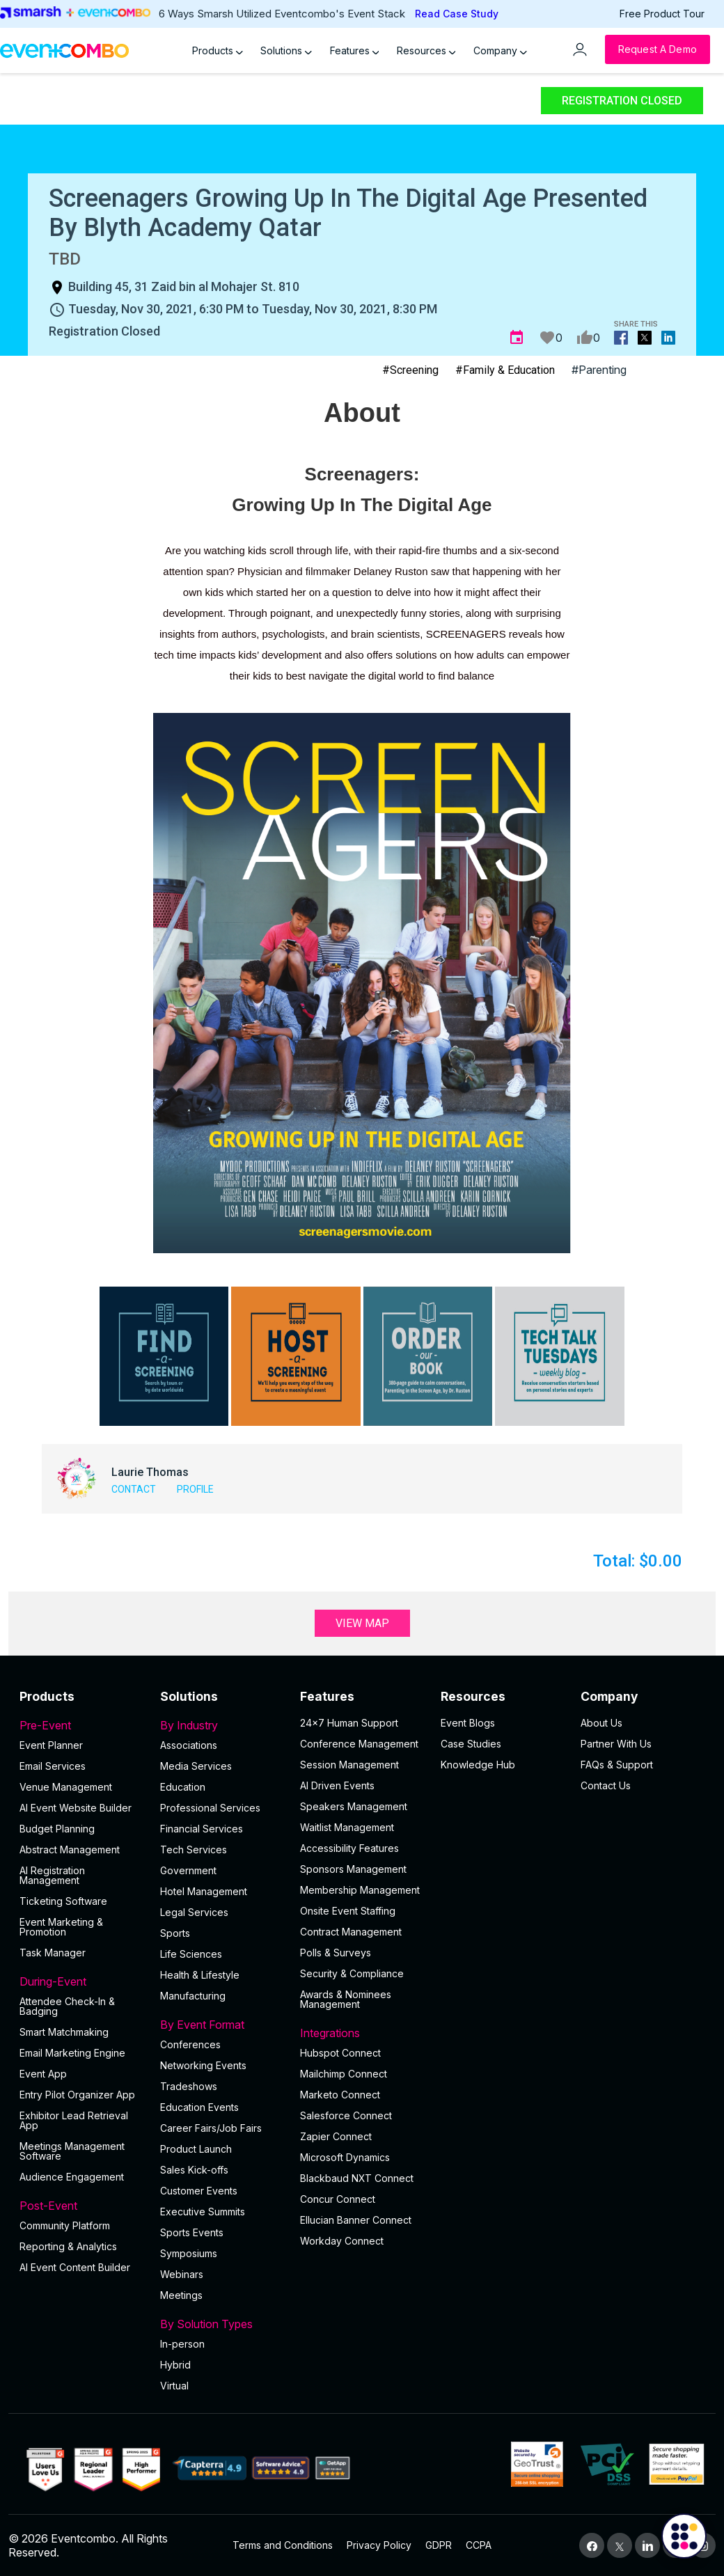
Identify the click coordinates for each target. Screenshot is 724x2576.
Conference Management (359, 1744)
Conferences (190, 2044)
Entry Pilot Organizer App (77, 2094)
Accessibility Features (349, 1848)
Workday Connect (342, 2241)
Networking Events (203, 2065)
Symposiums (188, 2253)
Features (354, 50)
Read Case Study (456, 13)
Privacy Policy (379, 2545)
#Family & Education (505, 370)
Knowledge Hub (478, 1764)
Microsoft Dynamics (345, 2157)
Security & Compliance (352, 1973)
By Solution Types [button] (222, 2324)
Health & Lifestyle (199, 1975)
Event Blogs (468, 1723)
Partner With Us (616, 1744)
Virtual (174, 2386)
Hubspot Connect (340, 2053)
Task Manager (52, 1952)
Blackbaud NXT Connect (357, 2178)
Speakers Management (353, 1806)
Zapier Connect (336, 2136)
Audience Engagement (71, 2177)
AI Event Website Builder (75, 1808)
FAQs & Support (617, 1764)
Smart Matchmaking (64, 2032)
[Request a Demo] (657, 49)
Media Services (196, 1766)
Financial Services (201, 1829)
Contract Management (351, 1932)
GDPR (438, 2545)
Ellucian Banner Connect (355, 2220)
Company (500, 50)
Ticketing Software (63, 1901)
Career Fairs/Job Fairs (211, 2128)
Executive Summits (202, 2211)
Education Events (199, 2107)
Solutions (286, 50)
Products (217, 50)
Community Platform (64, 2225)
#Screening (410, 370)
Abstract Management (69, 1849)
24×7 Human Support (349, 1723)
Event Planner (51, 1745)
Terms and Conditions (283, 2545)
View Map (362, 1623)
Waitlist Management (347, 1827)
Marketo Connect (340, 2094)
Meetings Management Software (72, 2151)
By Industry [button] (222, 1725)
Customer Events (198, 2191)
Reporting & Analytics (68, 2246)
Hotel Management (203, 1891)
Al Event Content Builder (74, 2267)
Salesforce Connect (346, 2115)
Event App (43, 2074)
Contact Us (606, 1785)
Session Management (349, 1764)
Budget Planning (57, 1829)
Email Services (52, 1766)
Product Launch (196, 2149)
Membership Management (360, 1890)
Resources (426, 50)
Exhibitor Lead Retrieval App (73, 2120)
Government (188, 1870)
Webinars (181, 2274)
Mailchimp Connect (343, 2074)
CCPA (478, 2545)
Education (182, 1787)
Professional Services (210, 1808)
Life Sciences (191, 1954)
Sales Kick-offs (194, 2170)
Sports (175, 1933)
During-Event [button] (81, 1981)
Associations (188, 1745)
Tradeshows (188, 2086)
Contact (133, 1489)
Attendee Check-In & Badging (67, 2006)
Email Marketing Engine (72, 2053)
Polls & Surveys (335, 1952)
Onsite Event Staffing (347, 1911)
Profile (195, 1489)
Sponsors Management (353, 1869)
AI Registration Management (52, 1875)
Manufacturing (193, 1996)
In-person (182, 2344)
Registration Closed (622, 100)
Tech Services (193, 1849)
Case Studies (471, 1744)
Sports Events (191, 2232)
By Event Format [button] (222, 2025)
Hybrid (175, 2365)
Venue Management (65, 1787)
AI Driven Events (337, 1785)
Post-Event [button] (81, 2206)
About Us (601, 1723)
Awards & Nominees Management (345, 1999)
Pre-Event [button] (81, 1725)
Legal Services (194, 1912)
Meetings (181, 2295)
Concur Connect (337, 2199)
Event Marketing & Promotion (61, 1927)
